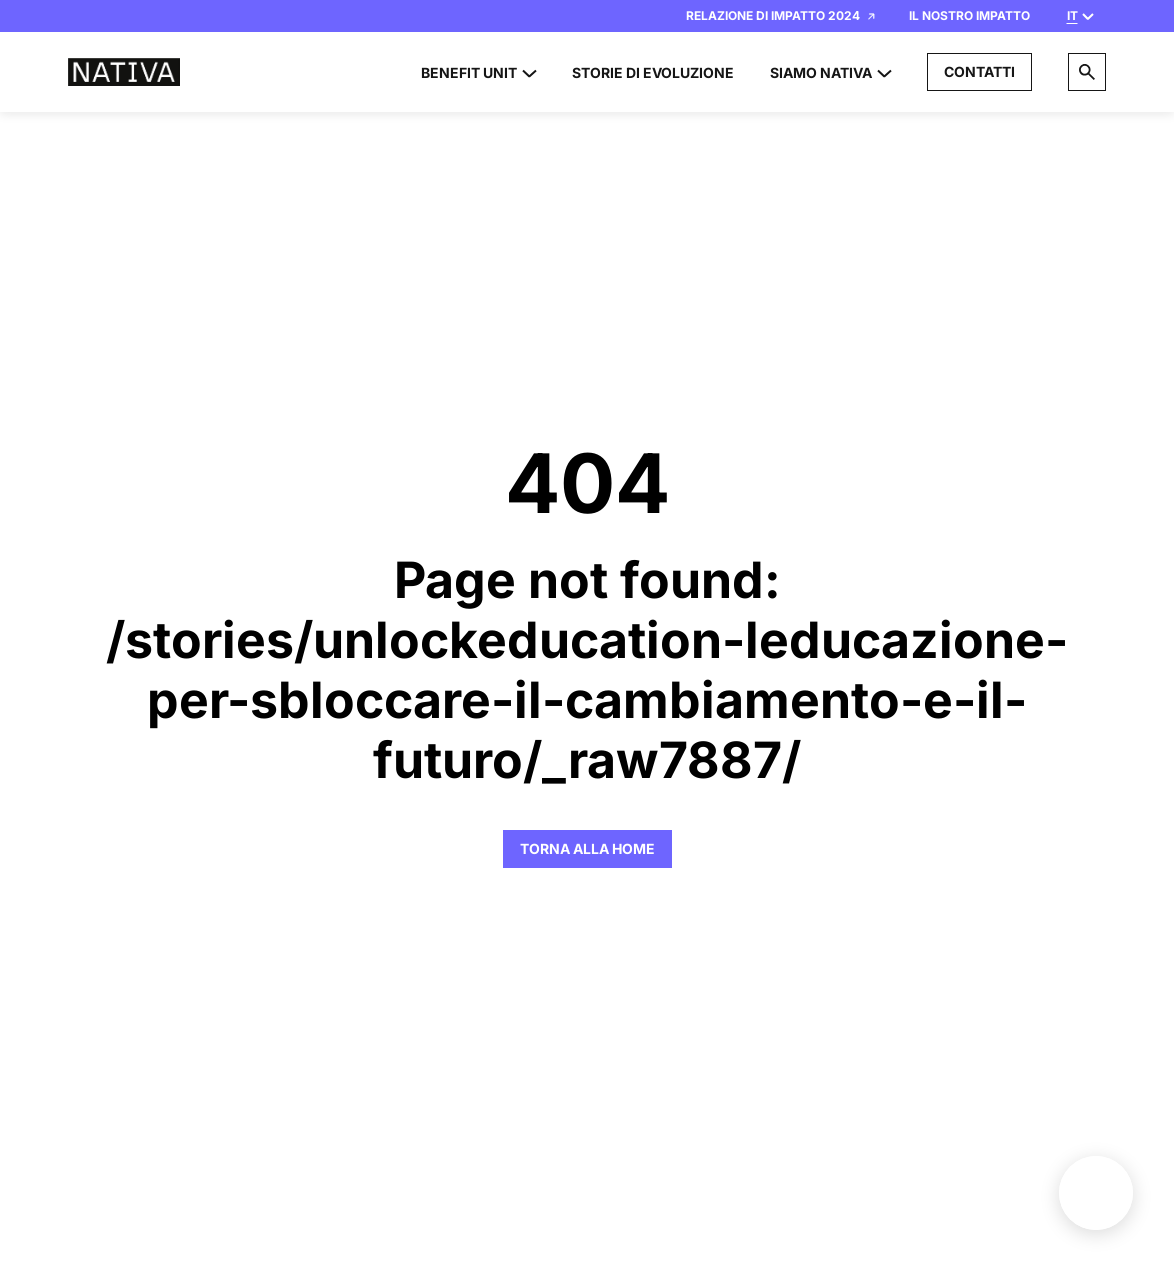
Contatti (979, 71)
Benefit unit (1096, 1193)
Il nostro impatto (969, 15)
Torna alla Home (587, 848)
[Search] (1087, 72)
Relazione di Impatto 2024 (780, 15)
